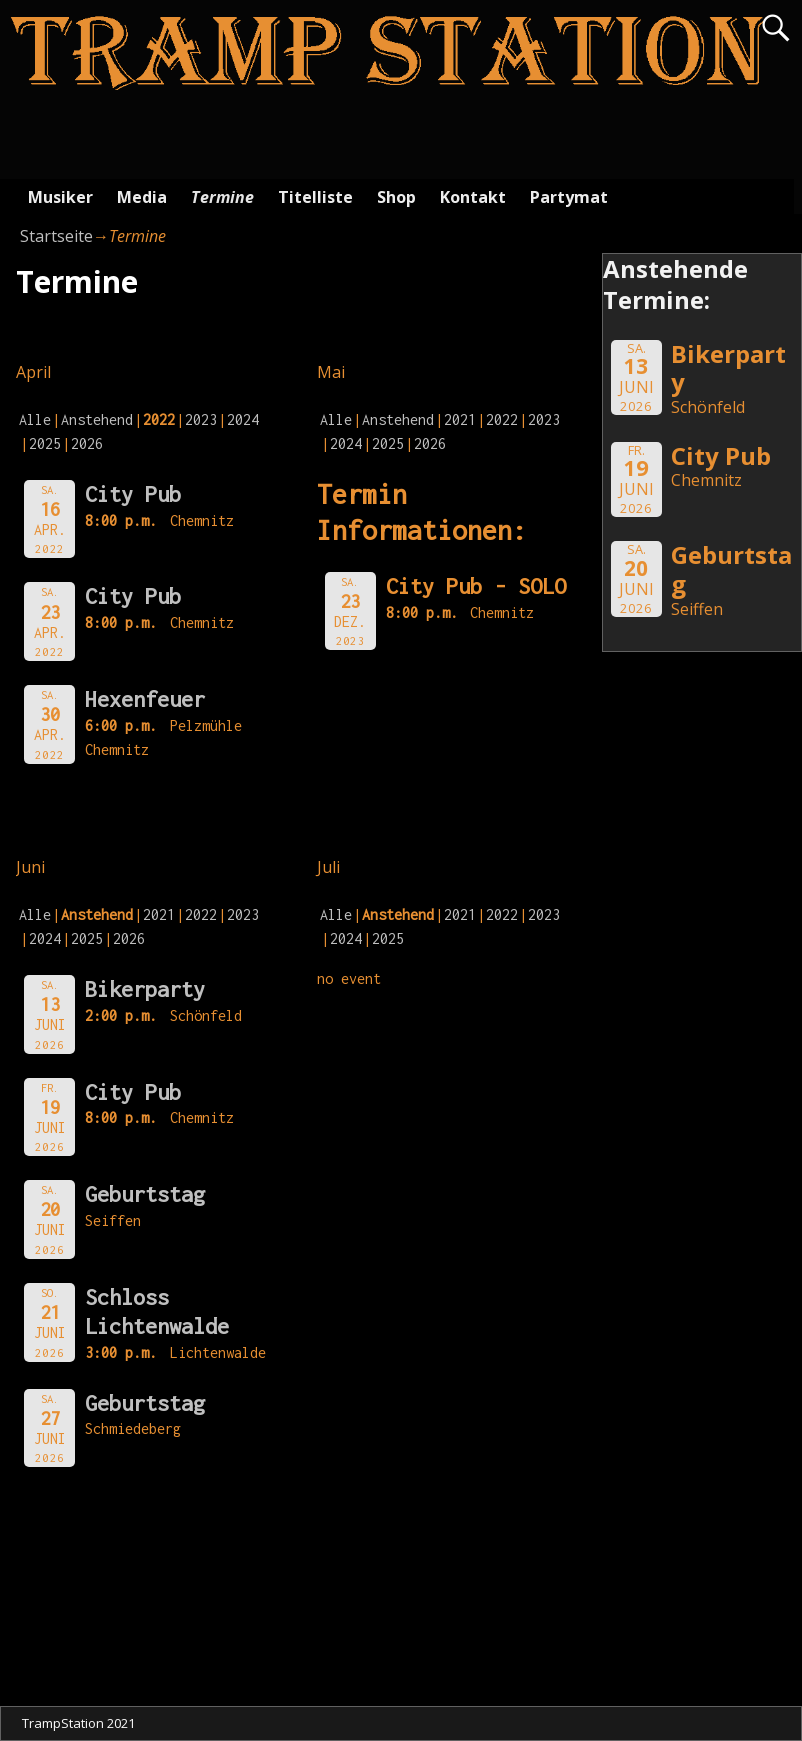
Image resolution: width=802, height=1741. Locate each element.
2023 (201, 419)
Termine (222, 197)
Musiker (60, 197)
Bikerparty (145, 989)
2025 (45, 443)
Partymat (569, 197)
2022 (502, 419)
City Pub (133, 494)
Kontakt (473, 197)
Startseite (56, 236)
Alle (35, 419)
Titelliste (315, 197)
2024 (243, 419)
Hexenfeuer (145, 699)
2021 (460, 419)
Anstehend (97, 419)
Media (142, 197)
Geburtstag (145, 1194)
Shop (396, 197)
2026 (87, 443)
